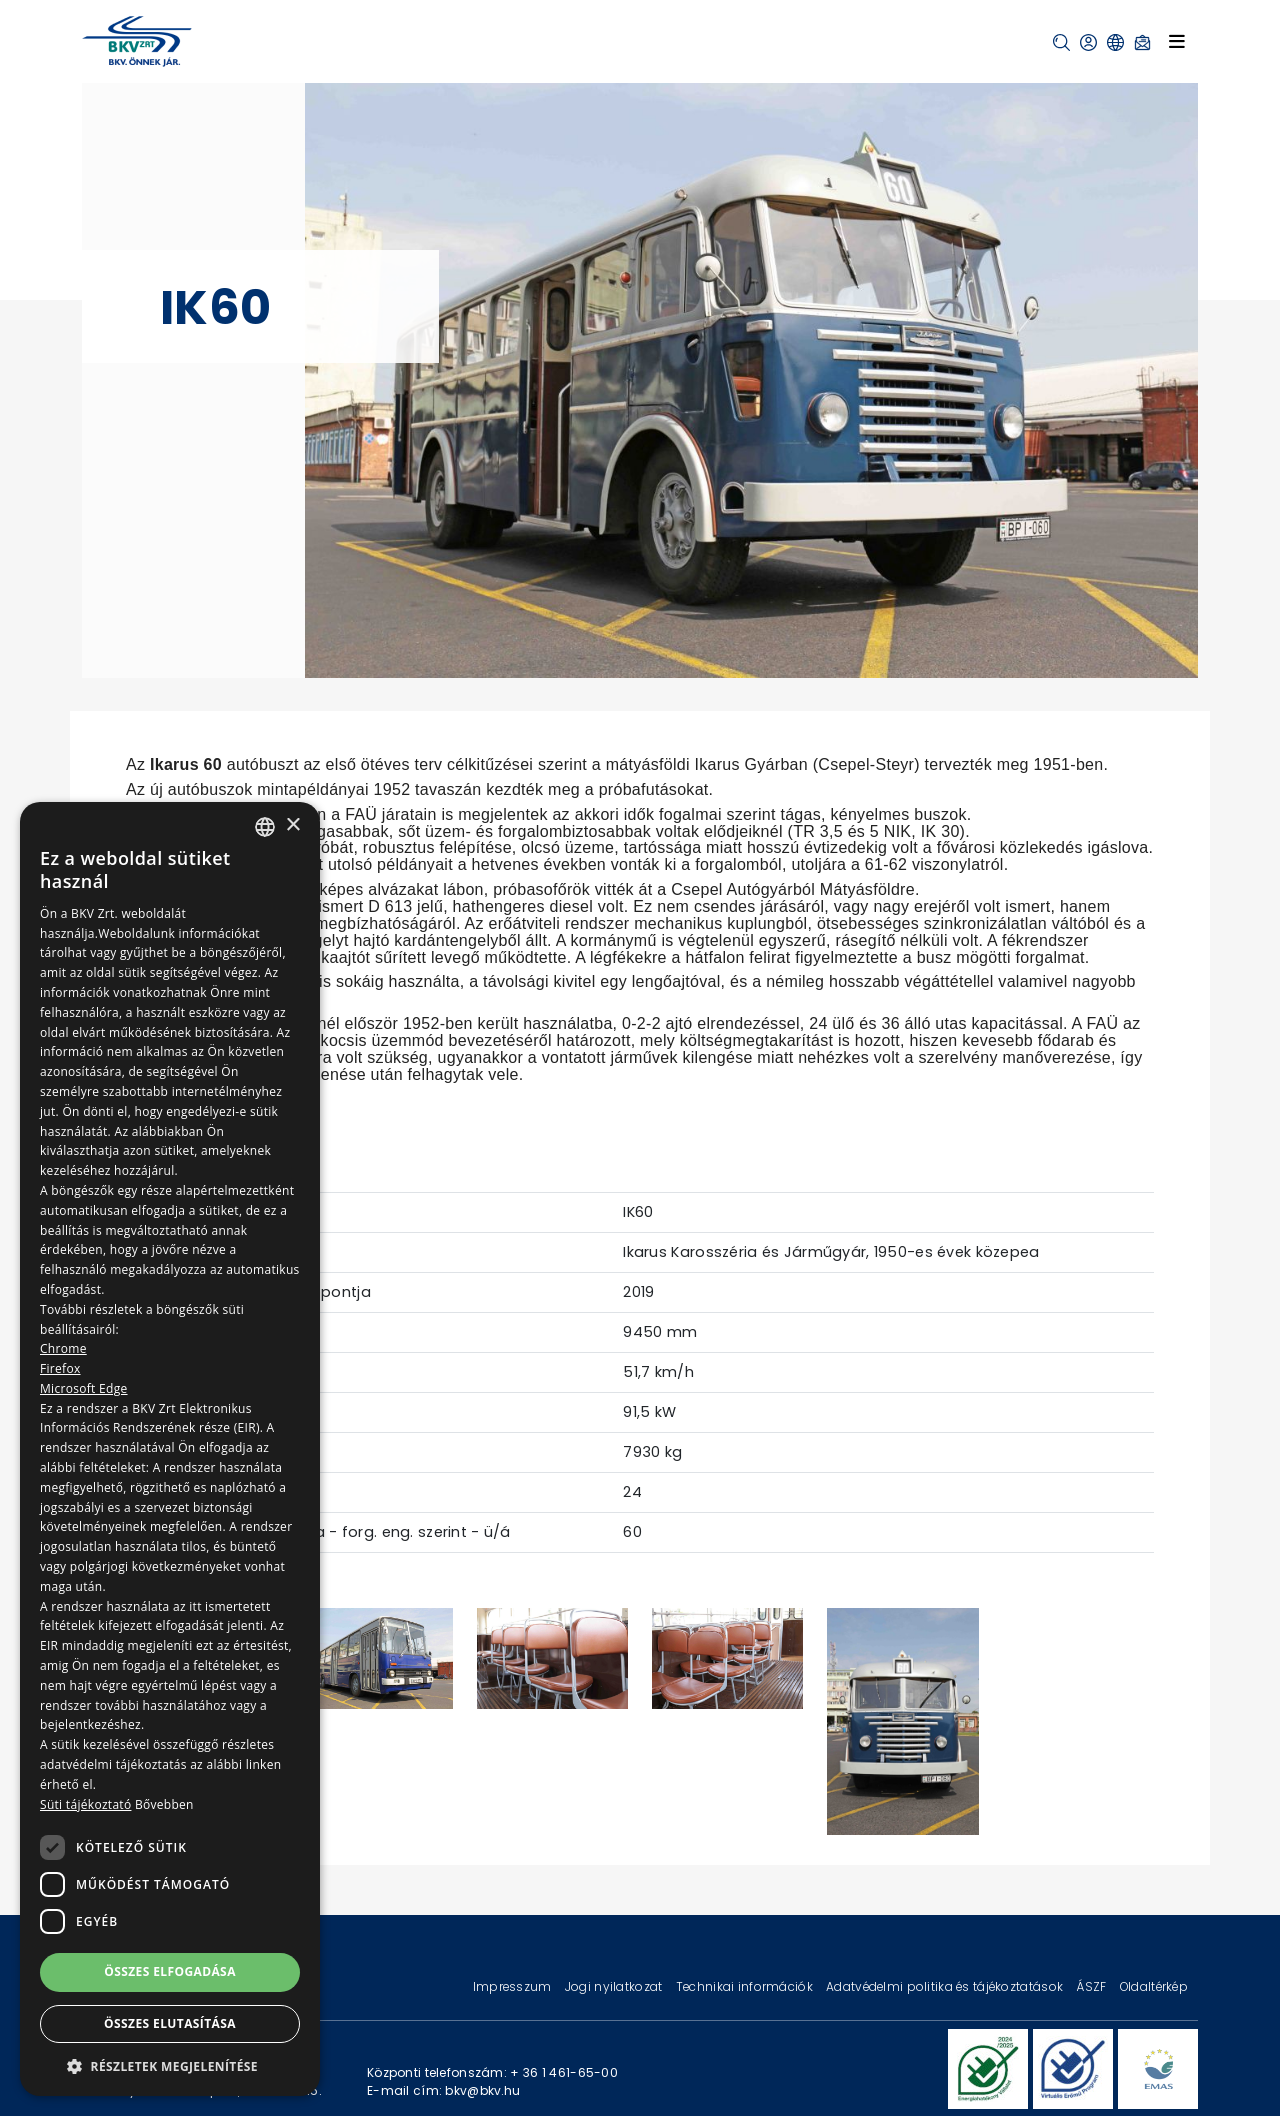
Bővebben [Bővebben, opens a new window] (164, 1804)
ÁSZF (1092, 1986)
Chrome (63, 1348)
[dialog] (170, 1449)
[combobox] (265, 827)
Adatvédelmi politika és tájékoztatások (946, 1986)
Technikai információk (746, 1986)
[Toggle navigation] (1177, 41)
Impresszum (514, 1986)
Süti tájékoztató (85, 1804)
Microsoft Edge (84, 1388)
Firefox (60, 1368)
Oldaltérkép (1154, 1986)
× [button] (292, 825)
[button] (1061, 42)
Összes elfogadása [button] (170, 1971)
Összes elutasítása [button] (170, 2023)
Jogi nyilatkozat (615, 1986)
